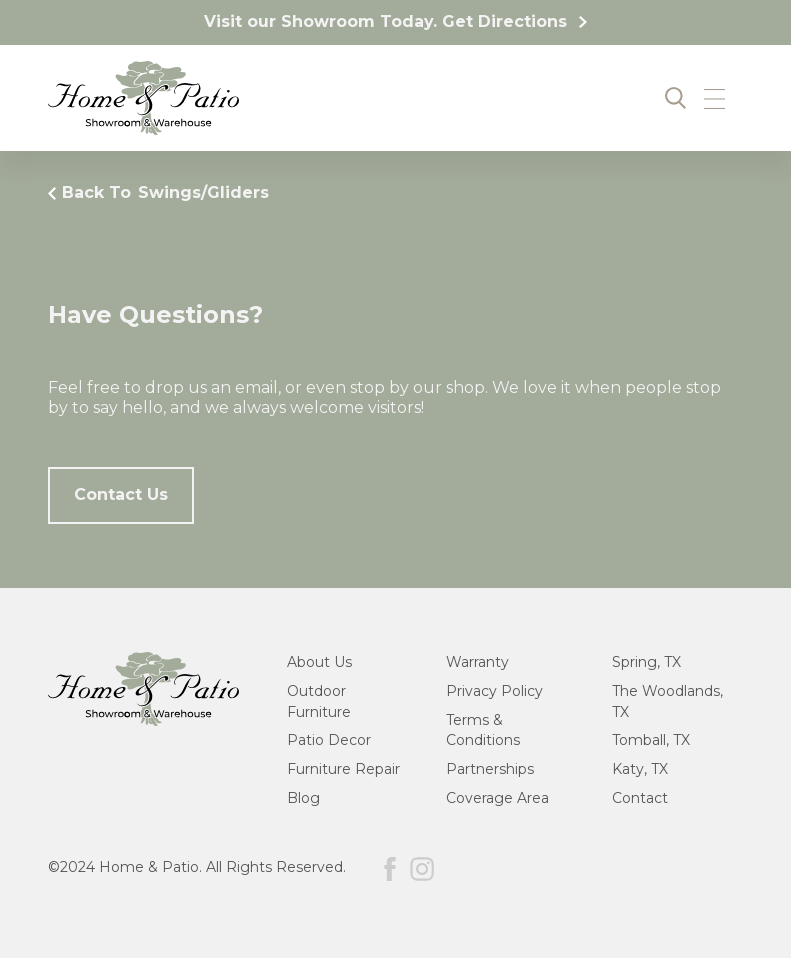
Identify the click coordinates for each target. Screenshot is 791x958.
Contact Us (121, 494)
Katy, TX (640, 769)
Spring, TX (646, 662)
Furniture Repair (343, 769)
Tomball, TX (651, 740)
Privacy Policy (494, 691)
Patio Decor (329, 740)
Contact (640, 798)
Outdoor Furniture (319, 701)
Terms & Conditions (483, 730)
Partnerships (490, 769)
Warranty (477, 662)
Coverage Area (497, 798)
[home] (143, 98)
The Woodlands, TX (667, 701)
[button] (714, 98)
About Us (319, 662)
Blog (303, 798)
